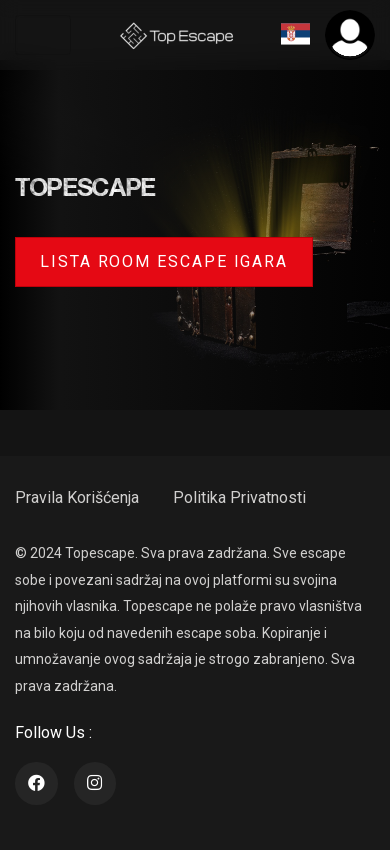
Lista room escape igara (164, 261)
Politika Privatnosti (239, 497)
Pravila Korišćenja (77, 497)
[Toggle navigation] (43, 35)
